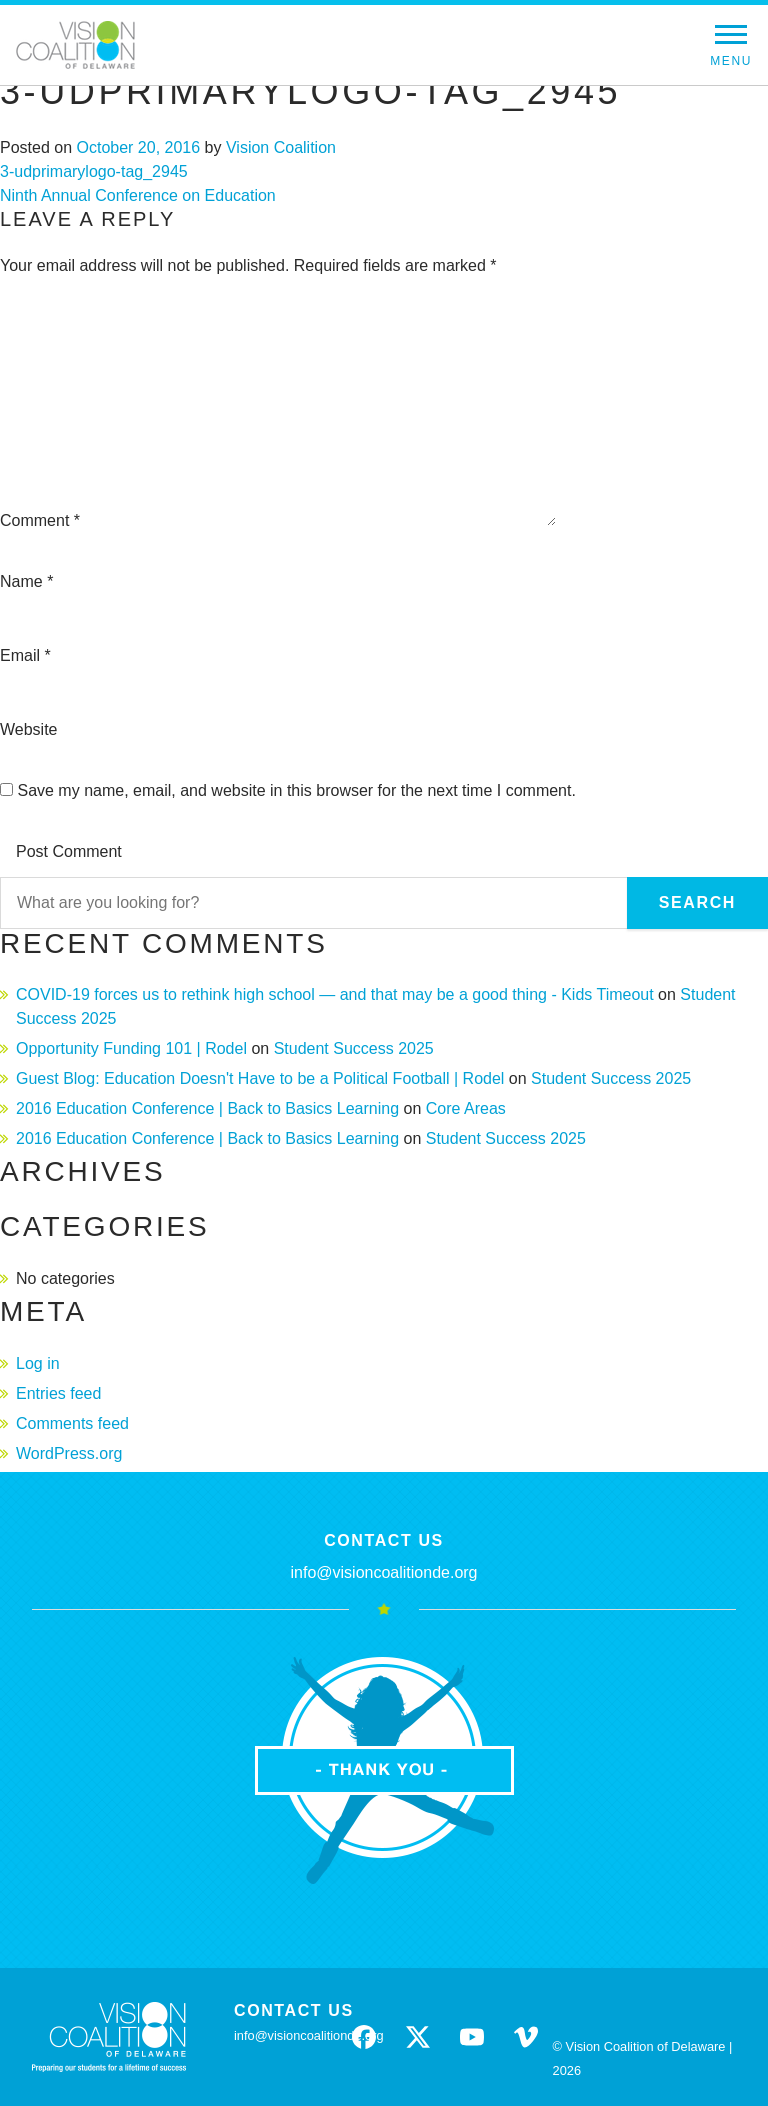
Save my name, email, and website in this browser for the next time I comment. (296, 790)
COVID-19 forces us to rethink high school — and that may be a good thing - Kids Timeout (335, 994)
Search (697, 902)
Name (26, 581)
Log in (38, 1363)
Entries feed (58, 1393)
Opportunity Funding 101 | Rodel (131, 1048)
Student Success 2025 (354, 1048)
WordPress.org (69, 1453)
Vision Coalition (281, 147)
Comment (40, 520)
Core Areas (466, 1108)
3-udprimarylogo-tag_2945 (94, 171)
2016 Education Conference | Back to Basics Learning (207, 1108)
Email (25, 655)
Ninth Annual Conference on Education (138, 195)
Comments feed (72, 1423)
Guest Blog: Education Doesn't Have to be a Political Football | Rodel (260, 1078)
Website (29, 729)
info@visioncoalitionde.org (383, 1572)
